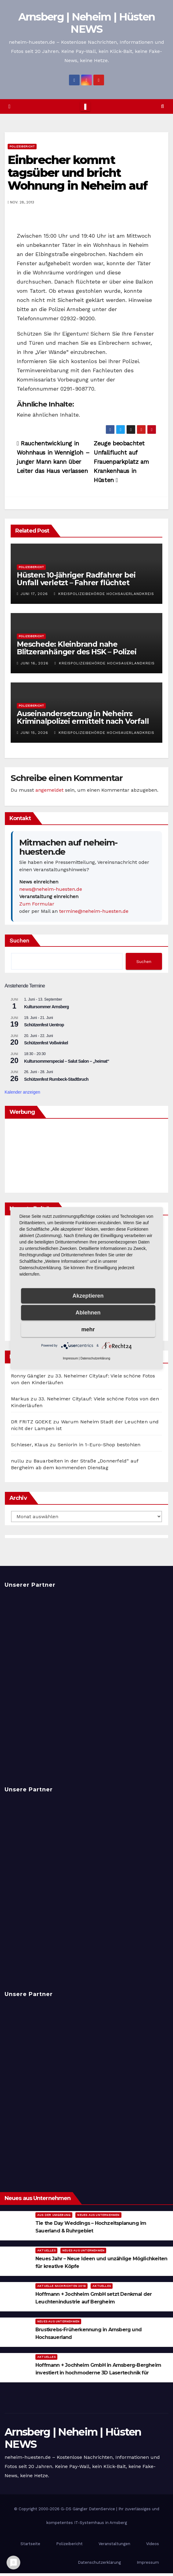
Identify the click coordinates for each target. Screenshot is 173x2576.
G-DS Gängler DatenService (88, 2509)
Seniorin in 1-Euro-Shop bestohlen (99, 1445)
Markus (20, 1399)
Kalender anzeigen (22, 1092)
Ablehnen (87, 1313)
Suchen (19, 940)
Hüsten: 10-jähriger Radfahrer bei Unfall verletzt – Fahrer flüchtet (76, 579)
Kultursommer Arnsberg (46, 1006)
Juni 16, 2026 (34, 663)
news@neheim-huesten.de (50, 889)
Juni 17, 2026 (34, 594)
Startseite (30, 2543)
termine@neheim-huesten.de (93, 911)
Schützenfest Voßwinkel (46, 1042)
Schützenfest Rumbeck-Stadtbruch (56, 1079)
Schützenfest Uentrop (44, 1024)
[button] (162, 106)
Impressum (148, 2562)
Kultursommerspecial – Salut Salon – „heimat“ (66, 1061)
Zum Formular (36, 904)
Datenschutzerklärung (99, 2562)
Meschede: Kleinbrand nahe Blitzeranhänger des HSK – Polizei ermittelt (76, 652)
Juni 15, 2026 (34, 732)
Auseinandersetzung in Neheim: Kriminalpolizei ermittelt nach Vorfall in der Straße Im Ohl (83, 721)
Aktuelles (46, 2250)
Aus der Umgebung (53, 2215)
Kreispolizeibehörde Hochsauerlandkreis (104, 594)
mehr (88, 1329)
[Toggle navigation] (85, 106)
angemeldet (49, 790)
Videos (152, 2543)
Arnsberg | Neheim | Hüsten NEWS (86, 22)
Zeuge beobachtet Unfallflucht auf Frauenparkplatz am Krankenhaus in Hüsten (121, 462)
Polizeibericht (22, 146)
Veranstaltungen (114, 2543)
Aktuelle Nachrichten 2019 (61, 2286)
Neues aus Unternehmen (98, 2215)
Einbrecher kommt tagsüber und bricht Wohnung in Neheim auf (77, 173)
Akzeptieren (87, 1296)
